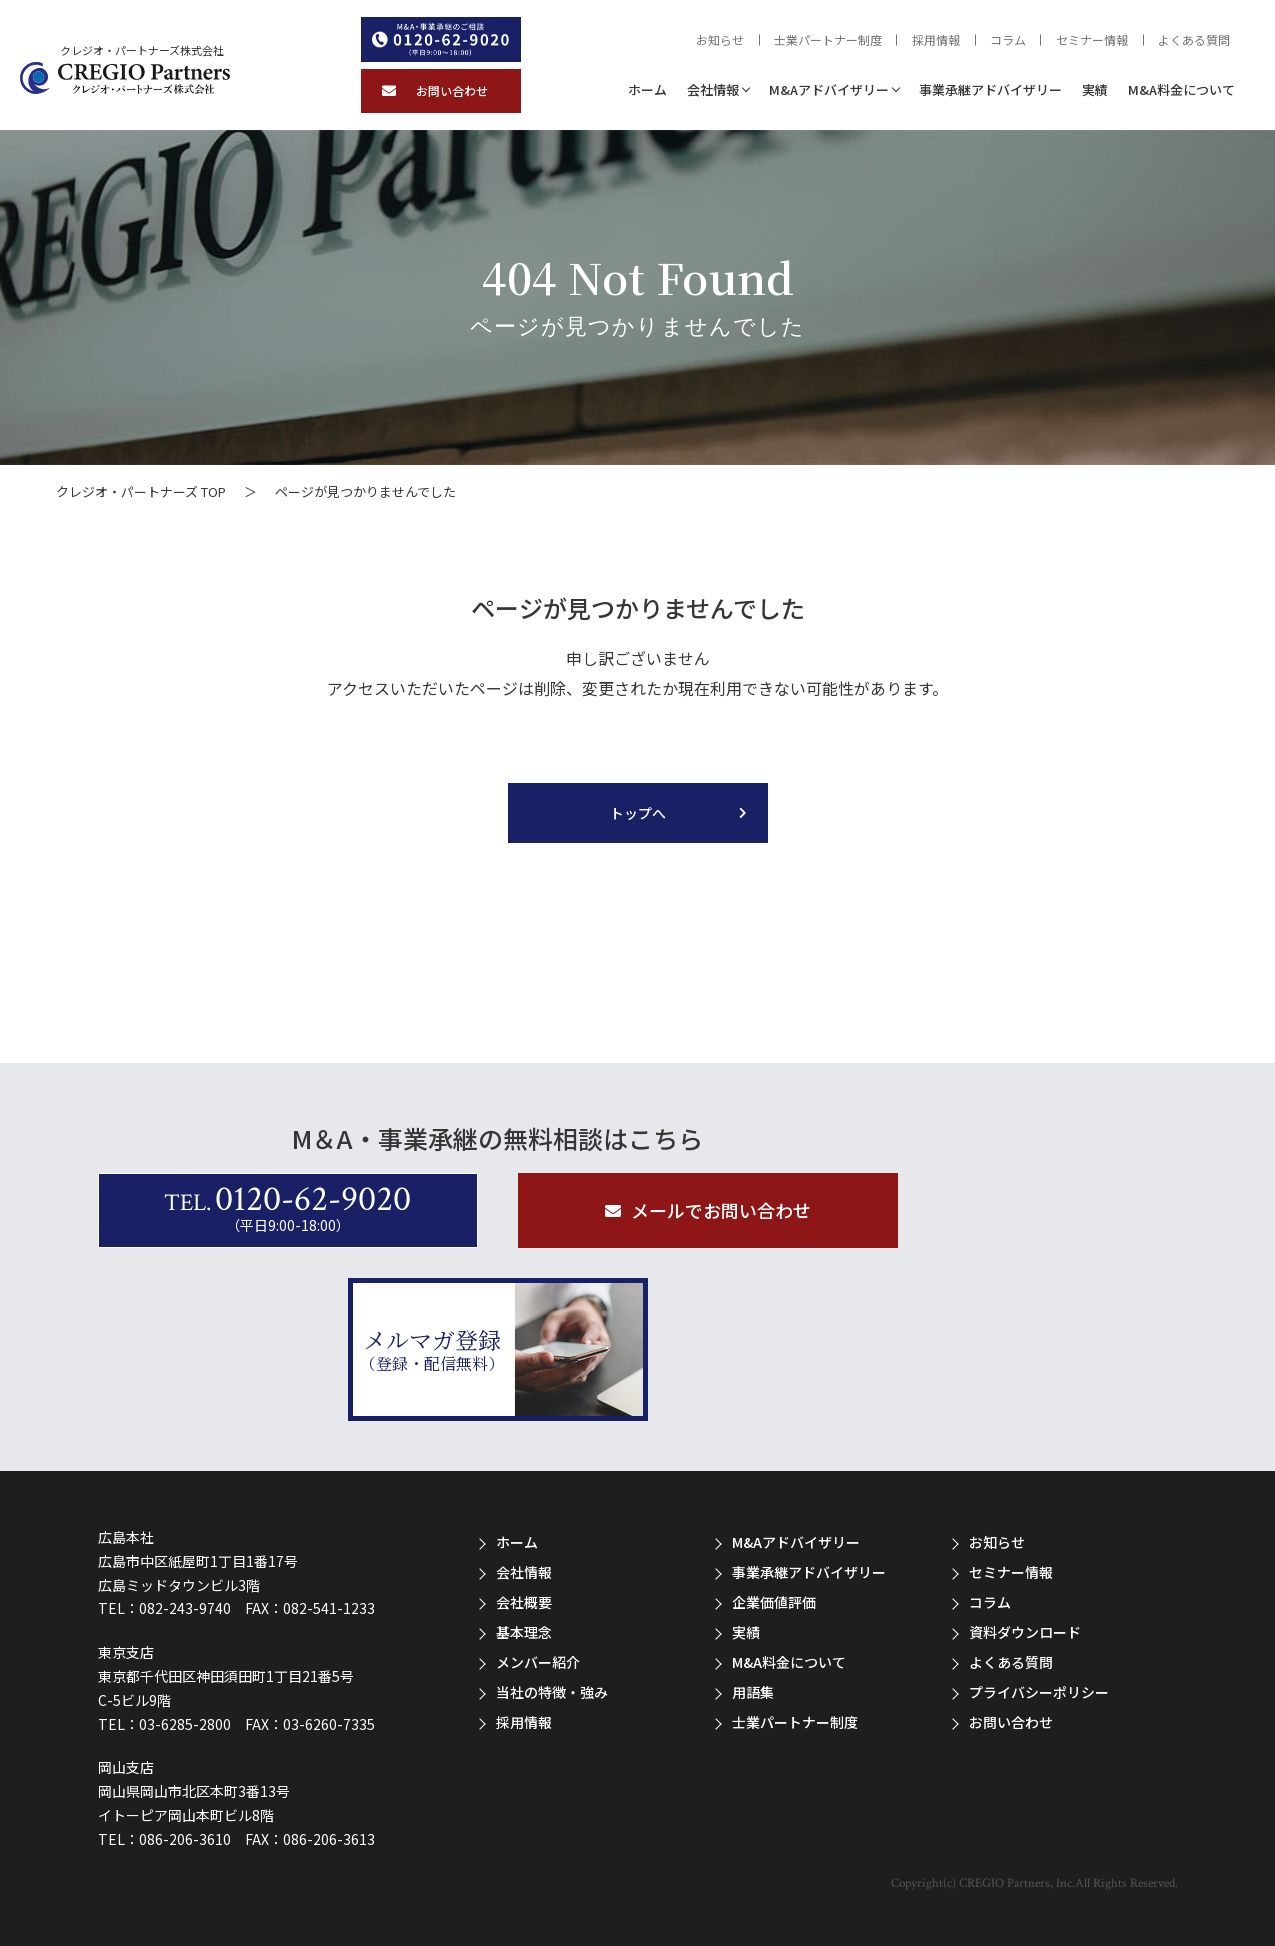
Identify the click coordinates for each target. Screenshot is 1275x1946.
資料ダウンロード (1025, 1632)
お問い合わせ (1011, 1722)
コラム (1008, 40)
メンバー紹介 (538, 1662)
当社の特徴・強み (552, 1692)
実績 (1095, 89)
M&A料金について (1181, 89)
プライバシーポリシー (1039, 1692)
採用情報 (936, 40)
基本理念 (524, 1632)
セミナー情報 (1092, 40)
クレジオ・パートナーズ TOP (141, 491)
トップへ (638, 813)
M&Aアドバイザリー (829, 89)
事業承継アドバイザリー (990, 89)
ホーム (647, 89)
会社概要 (524, 1602)
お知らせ (720, 40)
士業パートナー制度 (828, 40)
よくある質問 (1194, 40)
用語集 (753, 1692)
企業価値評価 (774, 1602)
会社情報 (713, 89)
